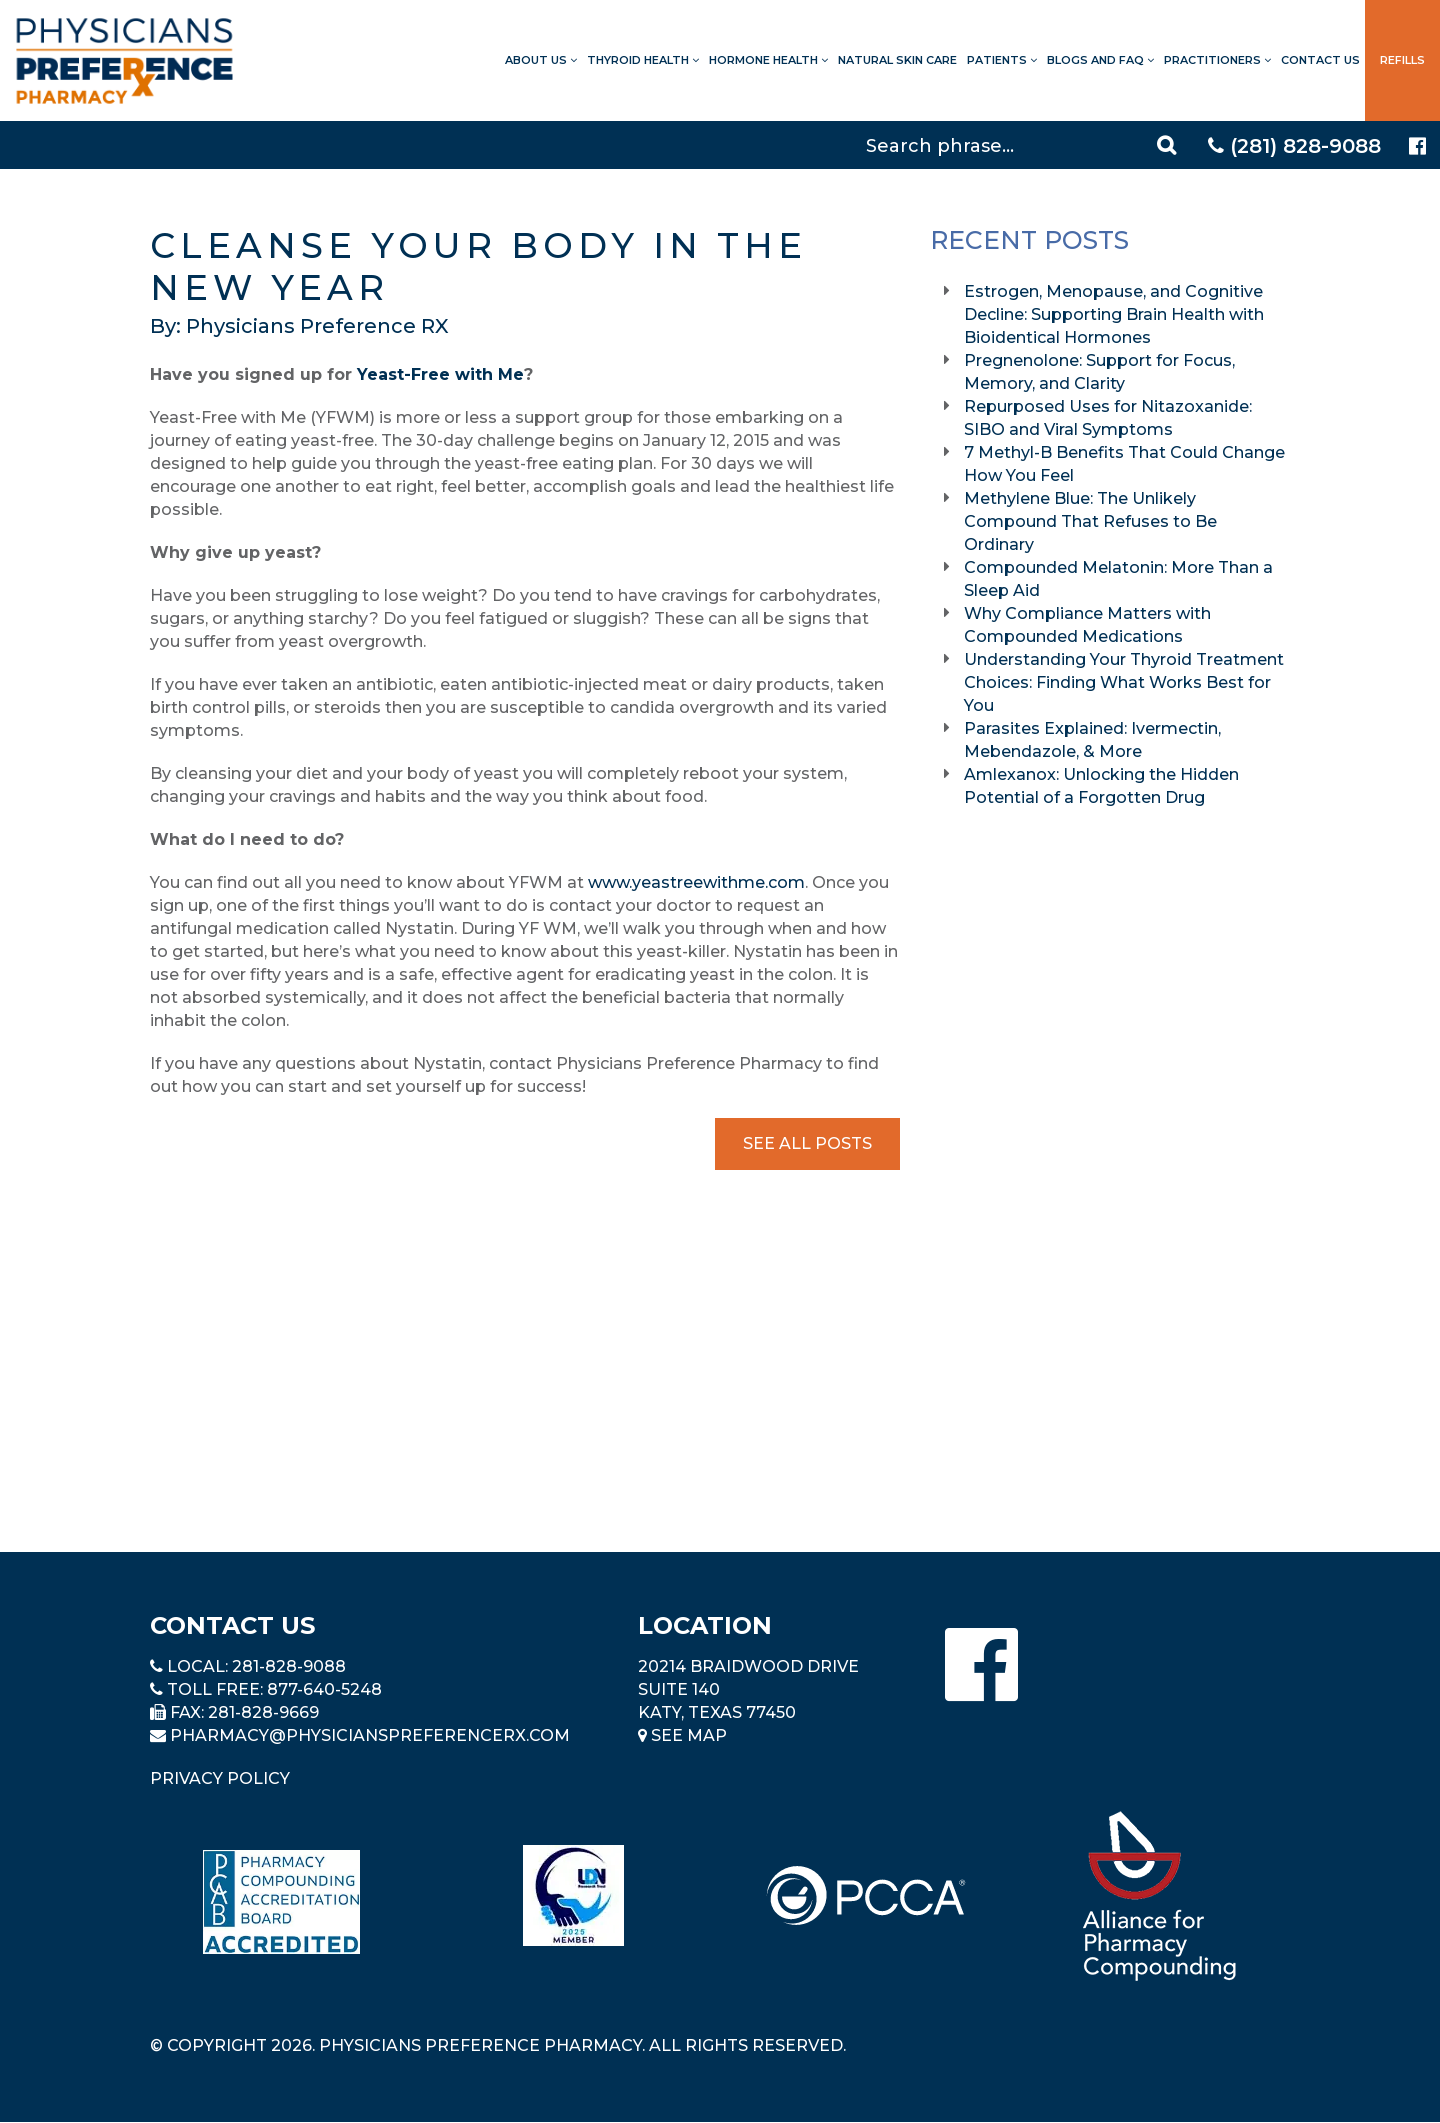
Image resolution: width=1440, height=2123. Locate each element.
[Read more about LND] (573, 1895)
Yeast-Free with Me (440, 374)
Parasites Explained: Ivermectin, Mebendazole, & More (1092, 740)
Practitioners (1217, 60)
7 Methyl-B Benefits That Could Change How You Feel (1124, 464)
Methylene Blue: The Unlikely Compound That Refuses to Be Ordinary (1090, 521)
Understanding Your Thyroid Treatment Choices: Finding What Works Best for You (1124, 682)
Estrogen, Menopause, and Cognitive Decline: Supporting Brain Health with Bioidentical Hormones (1114, 314)
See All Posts (807, 1143)
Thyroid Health (643, 60)
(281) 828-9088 (1294, 146)
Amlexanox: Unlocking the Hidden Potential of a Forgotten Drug (1101, 786)
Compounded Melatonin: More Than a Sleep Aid (1118, 579)
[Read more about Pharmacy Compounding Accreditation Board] (281, 1901)
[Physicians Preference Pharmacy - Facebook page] (1417, 146)
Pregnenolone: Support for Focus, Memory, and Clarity (1099, 372)
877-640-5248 (324, 1689)
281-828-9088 (289, 1666)
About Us (541, 60)
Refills (1402, 60)
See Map (682, 1735)
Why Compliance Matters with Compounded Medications (1087, 625)
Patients (1002, 60)
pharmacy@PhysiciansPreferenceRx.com (370, 1735)
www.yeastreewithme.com (696, 882)
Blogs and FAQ (1100, 60)
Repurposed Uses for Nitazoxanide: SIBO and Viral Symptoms (1108, 418)
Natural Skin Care (897, 60)
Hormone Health (768, 60)
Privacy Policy (220, 1778)
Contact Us (1320, 60)
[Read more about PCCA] (866, 1895)
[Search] (1024, 145)
